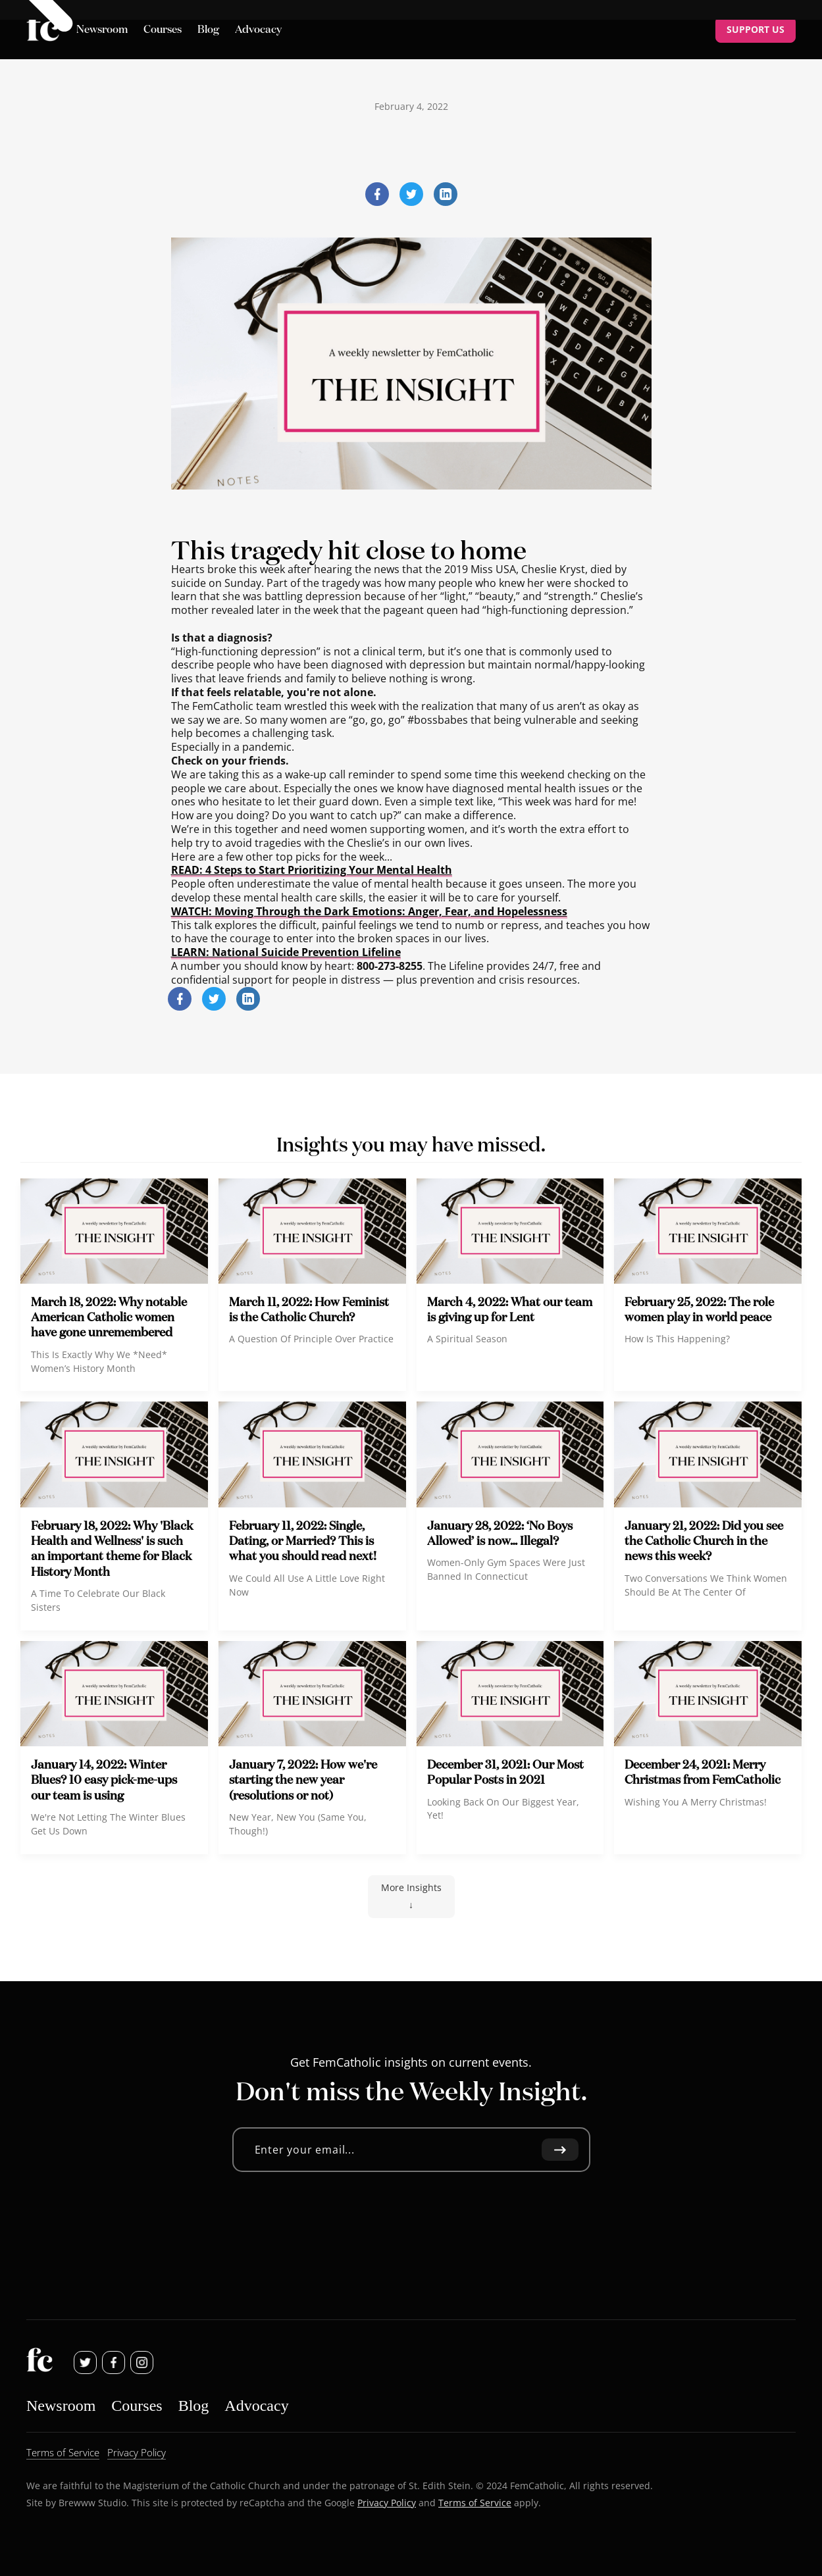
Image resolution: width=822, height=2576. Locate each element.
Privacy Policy (386, 2502)
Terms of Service (474, 2502)
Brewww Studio (92, 2502)
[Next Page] (411, 1897)
